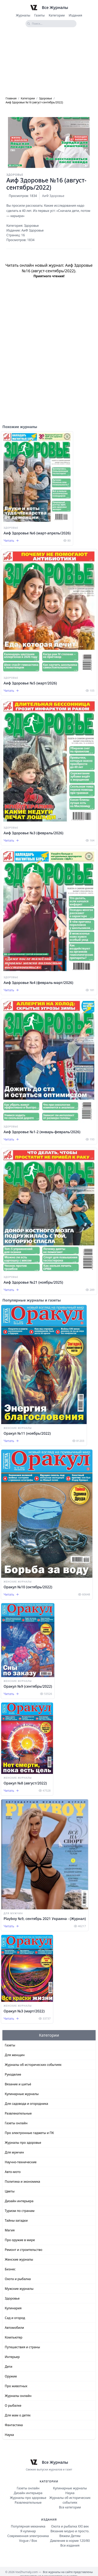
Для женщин (15, 2055)
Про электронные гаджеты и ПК (29, 2133)
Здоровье (45, 98)
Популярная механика (28, 2526)
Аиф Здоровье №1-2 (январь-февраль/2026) (42, 1131)
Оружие (11, 2376)
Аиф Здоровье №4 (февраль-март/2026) (38, 982)
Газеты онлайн (16, 2123)
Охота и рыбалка (18, 2279)
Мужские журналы (19, 2288)
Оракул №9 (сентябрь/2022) (28, 1686)
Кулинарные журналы (22, 2094)
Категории (57, 15)
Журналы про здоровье (23, 2142)
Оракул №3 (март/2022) (24, 2011)
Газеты (39, 15)
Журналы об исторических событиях (33, 2064)
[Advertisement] (49, 62)
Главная (11, 98)
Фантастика (14, 2425)
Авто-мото (13, 2172)
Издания (75, 15)
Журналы (23, 15)
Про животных (16, 2386)
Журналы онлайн (18, 2396)
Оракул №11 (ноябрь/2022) (27, 1433)
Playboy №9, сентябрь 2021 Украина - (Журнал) (45, 1918)
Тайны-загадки (16, 2220)
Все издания (69, 2545)
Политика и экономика (22, 2181)
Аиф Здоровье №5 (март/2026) (30, 683)
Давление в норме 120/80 (70, 2540)
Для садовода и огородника (26, 2103)
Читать (11, 540)
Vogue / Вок (28, 2540)
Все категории (70, 2507)
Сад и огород (15, 2318)
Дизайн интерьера (19, 2201)
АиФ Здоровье (53, 196)
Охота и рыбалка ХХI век (70, 2526)
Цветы (10, 2191)
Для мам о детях (17, 2415)
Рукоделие (13, 2074)
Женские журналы (18, 1428)
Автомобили (14, 2327)
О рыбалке (13, 2405)
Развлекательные (18, 2113)
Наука (9, 2435)
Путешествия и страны (22, 2347)
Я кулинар (28, 2531)
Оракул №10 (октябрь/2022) (28, 1587)
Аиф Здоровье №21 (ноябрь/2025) (33, 1282)
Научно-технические (20, 2162)
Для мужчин (13, 1913)
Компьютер (13, 2337)
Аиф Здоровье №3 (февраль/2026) (33, 833)
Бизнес (10, 2269)
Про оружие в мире (20, 2240)
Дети (8, 2366)
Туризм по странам (19, 2211)
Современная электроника (28, 2536)
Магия (10, 2230)
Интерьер (12, 2357)
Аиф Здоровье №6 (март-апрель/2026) (37, 533)
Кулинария (13, 2308)
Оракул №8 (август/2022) (25, 1783)
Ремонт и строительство (23, 2249)
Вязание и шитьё (18, 2084)
